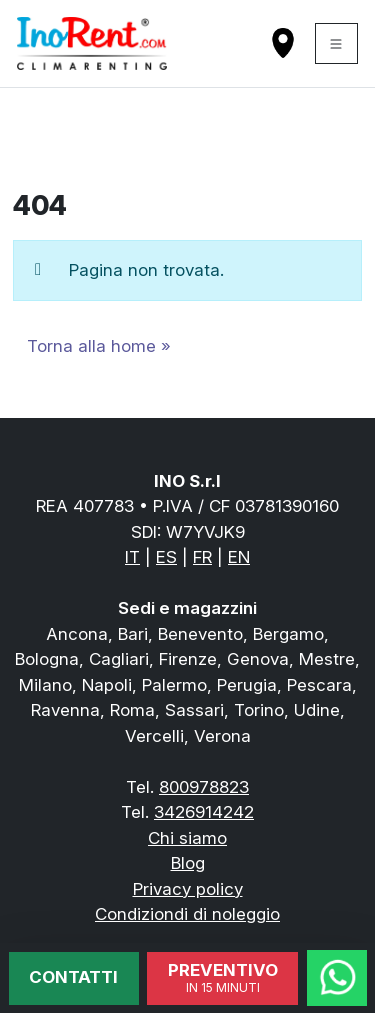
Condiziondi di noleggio (187, 914)
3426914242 (204, 812)
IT (132, 557)
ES (166, 557)
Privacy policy (188, 889)
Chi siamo (187, 838)
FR (202, 557)
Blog (188, 863)
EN (239, 557)
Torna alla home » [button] (99, 346)
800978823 (204, 787)
